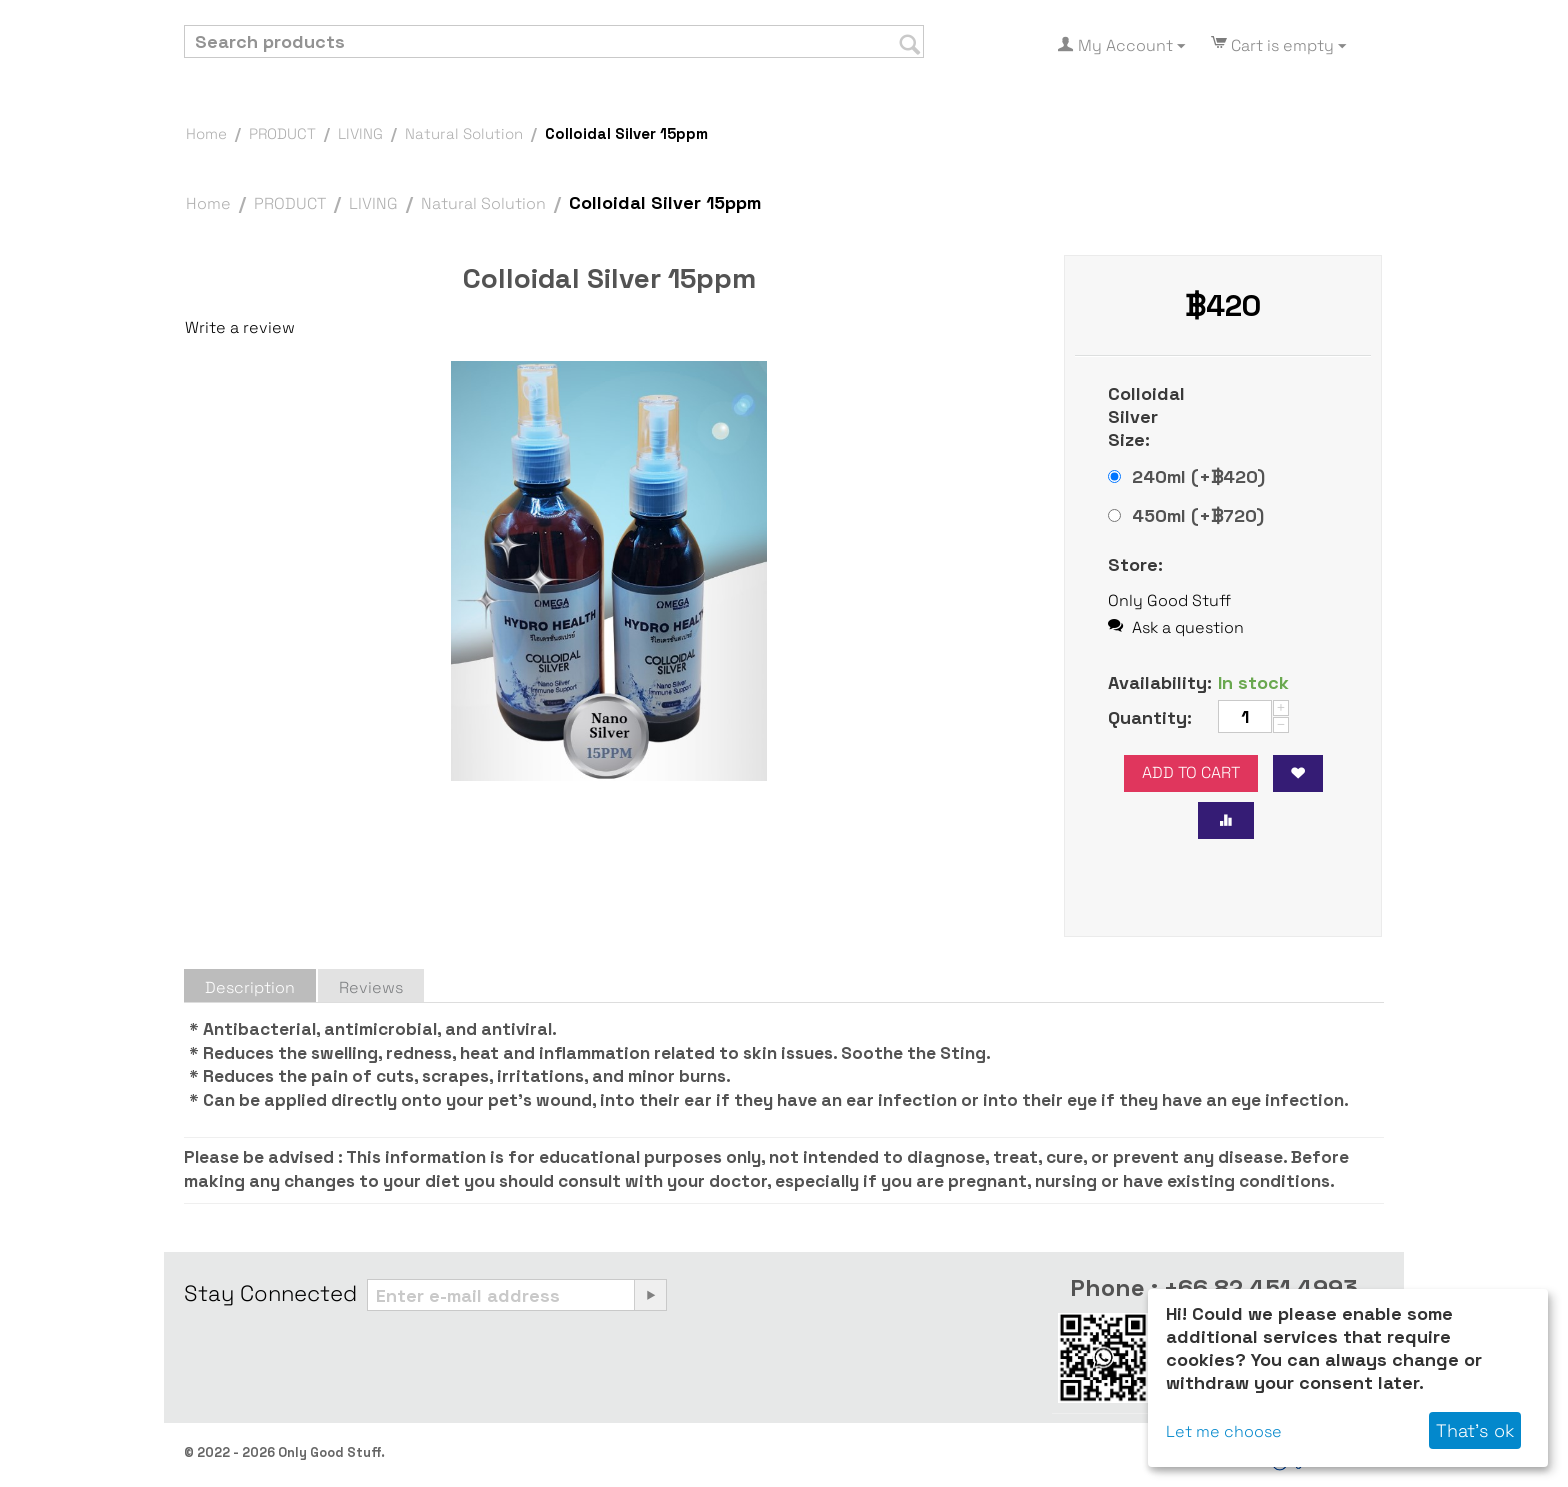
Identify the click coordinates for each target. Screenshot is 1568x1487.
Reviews (371, 987)
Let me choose (1224, 1431)
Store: (1135, 564)
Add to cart (1191, 772)
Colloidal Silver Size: (1146, 416)
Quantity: (1150, 717)
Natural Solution (464, 133)
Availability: (1155, 682)
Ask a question (1176, 627)
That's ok (1475, 1430)
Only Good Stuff (1169, 600)
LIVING (360, 133)
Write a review (240, 327)
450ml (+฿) (1186, 515)
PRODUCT (282, 133)
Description (250, 987)
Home (206, 133)
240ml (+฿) (1186, 476)
